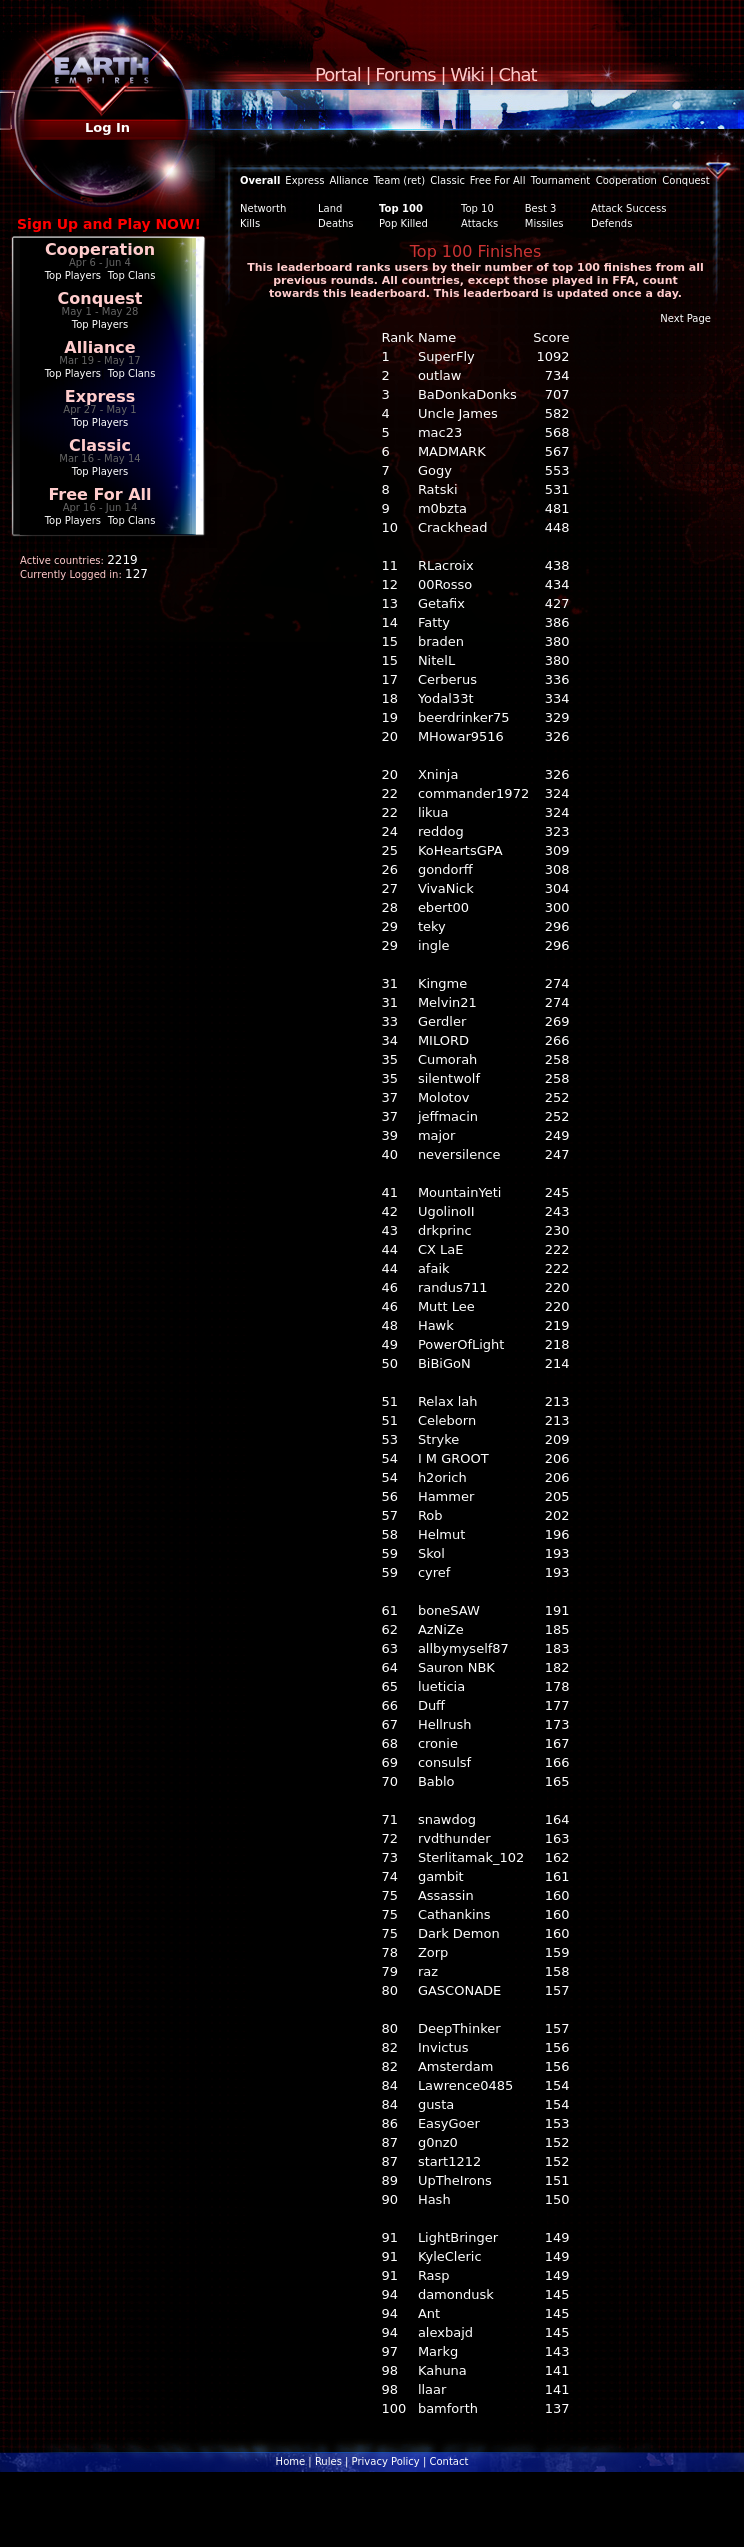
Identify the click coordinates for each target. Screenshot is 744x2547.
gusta (436, 2104)
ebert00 (443, 907)
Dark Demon (459, 1933)
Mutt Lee (446, 1306)
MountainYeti (459, 1192)
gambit (441, 1876)
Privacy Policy (386, 2461)
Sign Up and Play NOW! (109, 224)
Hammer (446, 1496)
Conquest (100, 298)
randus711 (453, 1287)
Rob (430, 1515)
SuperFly (446, 356)
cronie (438, 1743)
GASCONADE (459, 1990)
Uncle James (458, 413)
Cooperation (100, 249)
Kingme (442, 983)
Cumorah (447, 1059)
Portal (338, 74)
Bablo (436, 1781)
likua (433, 812)
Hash (434, 2199)
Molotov (443, 1097)
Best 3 (541, 208)
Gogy (435, 470)
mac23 (440, 432)
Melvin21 (447, 1002)
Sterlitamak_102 (471, 1857)
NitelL (436, 660)
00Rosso (445, 584)
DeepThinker (459, 2028)
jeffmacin (448, 1116)
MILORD (443, 1040)
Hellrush (445, 1724)
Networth (263, 208)
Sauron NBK (456, 1667)
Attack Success (628, 208)
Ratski (438, 489)
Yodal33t (446, 698)
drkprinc (445, 1230)
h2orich (442, 1477)
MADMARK (452, 451)
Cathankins (454, 1914)
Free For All (99, 494)
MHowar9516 (461, 736)
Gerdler (442, 1021)
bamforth (448, 2408)
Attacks (479, 223)
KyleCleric (450, 2256)
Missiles (544, 223)
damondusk (456, 2294)
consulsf (444, 1762)
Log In (107, 127)
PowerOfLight (461, 1344)
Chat (518, 74)
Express (100, 396)
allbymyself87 (463, 1648)
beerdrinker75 (464, 717)
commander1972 (473, 793)
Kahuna (442, 2370)
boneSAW (449, 1610)
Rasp (434, 2275)
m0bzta (442, 508)
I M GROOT (453, 1458)
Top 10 (477, 208)
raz (428, 1971)
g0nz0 (438, 2142)
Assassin (446, 1895)
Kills (250, 223)
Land (330, 208)
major (437, 1135)
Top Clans (132, 275)
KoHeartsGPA (460, 850)
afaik (434, 1268)
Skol (431, 1553)
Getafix (441, 603)
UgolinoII (446, 1211)
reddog (441, 831)
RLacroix (446, 565)
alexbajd (445, 2332)
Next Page (685, 318)
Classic (100, 445)
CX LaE (441, 1249)
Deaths (335, 223)
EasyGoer (449, 2123)
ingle (434, 945)
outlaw (440, 375)
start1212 (449, 2161)
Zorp (433, 1952)
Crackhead (453, 527)
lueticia (441, 1686)
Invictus (443, 2047)
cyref (434, 1572)
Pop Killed (403, 223)
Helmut (441, 1534)
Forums (405, 74)
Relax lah (448, 1401)
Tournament (560, 180)
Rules (328, 2461)
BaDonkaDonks (467, 394)
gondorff (445, 869)
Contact (448, 2461)
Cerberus (447, 679)
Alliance (99, 347)
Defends (611, 223)
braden (441, 641)
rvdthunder (454, 1838)
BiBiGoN (444, 1363)
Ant (429, 2313)
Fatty (434, 622)
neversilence (459, 1154)
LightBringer (458, 2237)
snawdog (447, 1819)
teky (432, 926)
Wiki (467, 74)
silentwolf (449, 1078)
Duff (431, 1705)
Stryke (438, 1439)
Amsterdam (455, 2066)
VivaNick (446, 888)
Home (291, 2461)
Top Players (73, 275)
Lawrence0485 (465, 2085)
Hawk (436, 1325)
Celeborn (447, 1420)
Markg (438, 2351)
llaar (432, 2389)
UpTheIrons (455, 2180)
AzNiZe (441, 1629)
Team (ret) (399, 180)
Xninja (438, 774)
